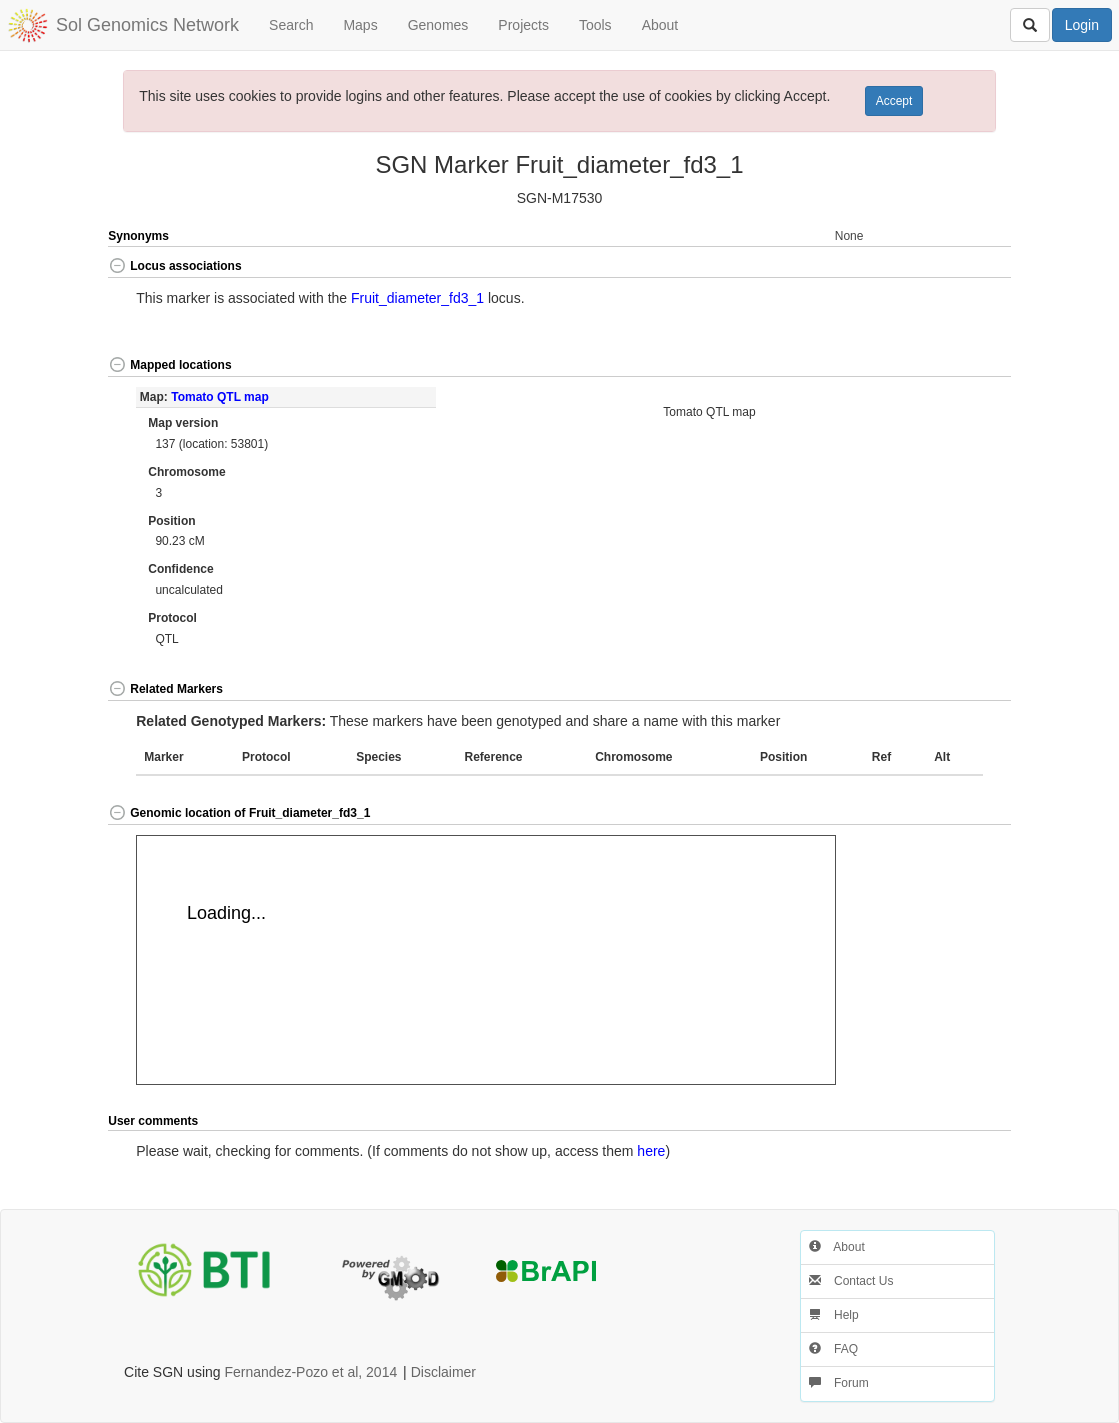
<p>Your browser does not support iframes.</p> (486, 960)
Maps (360, 25)
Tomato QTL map (220, 397)
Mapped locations (169, 365)
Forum (839, 1383)
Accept (894, 101)
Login (1082, 25)
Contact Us (851, 1281)
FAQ (833, 1349)
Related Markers (165, 689)
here (651, 1151)
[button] (966, 267)
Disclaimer (443, 1372)
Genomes (438, 25)
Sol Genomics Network (147, 25)
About (660, 25)
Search (291, 25)
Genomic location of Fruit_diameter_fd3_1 (239, 813)
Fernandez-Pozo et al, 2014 (310, 1372)
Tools (595, 25)
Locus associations (174, 266)
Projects (523, 25)
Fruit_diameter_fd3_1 (417, 298)
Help (834, 1315)
